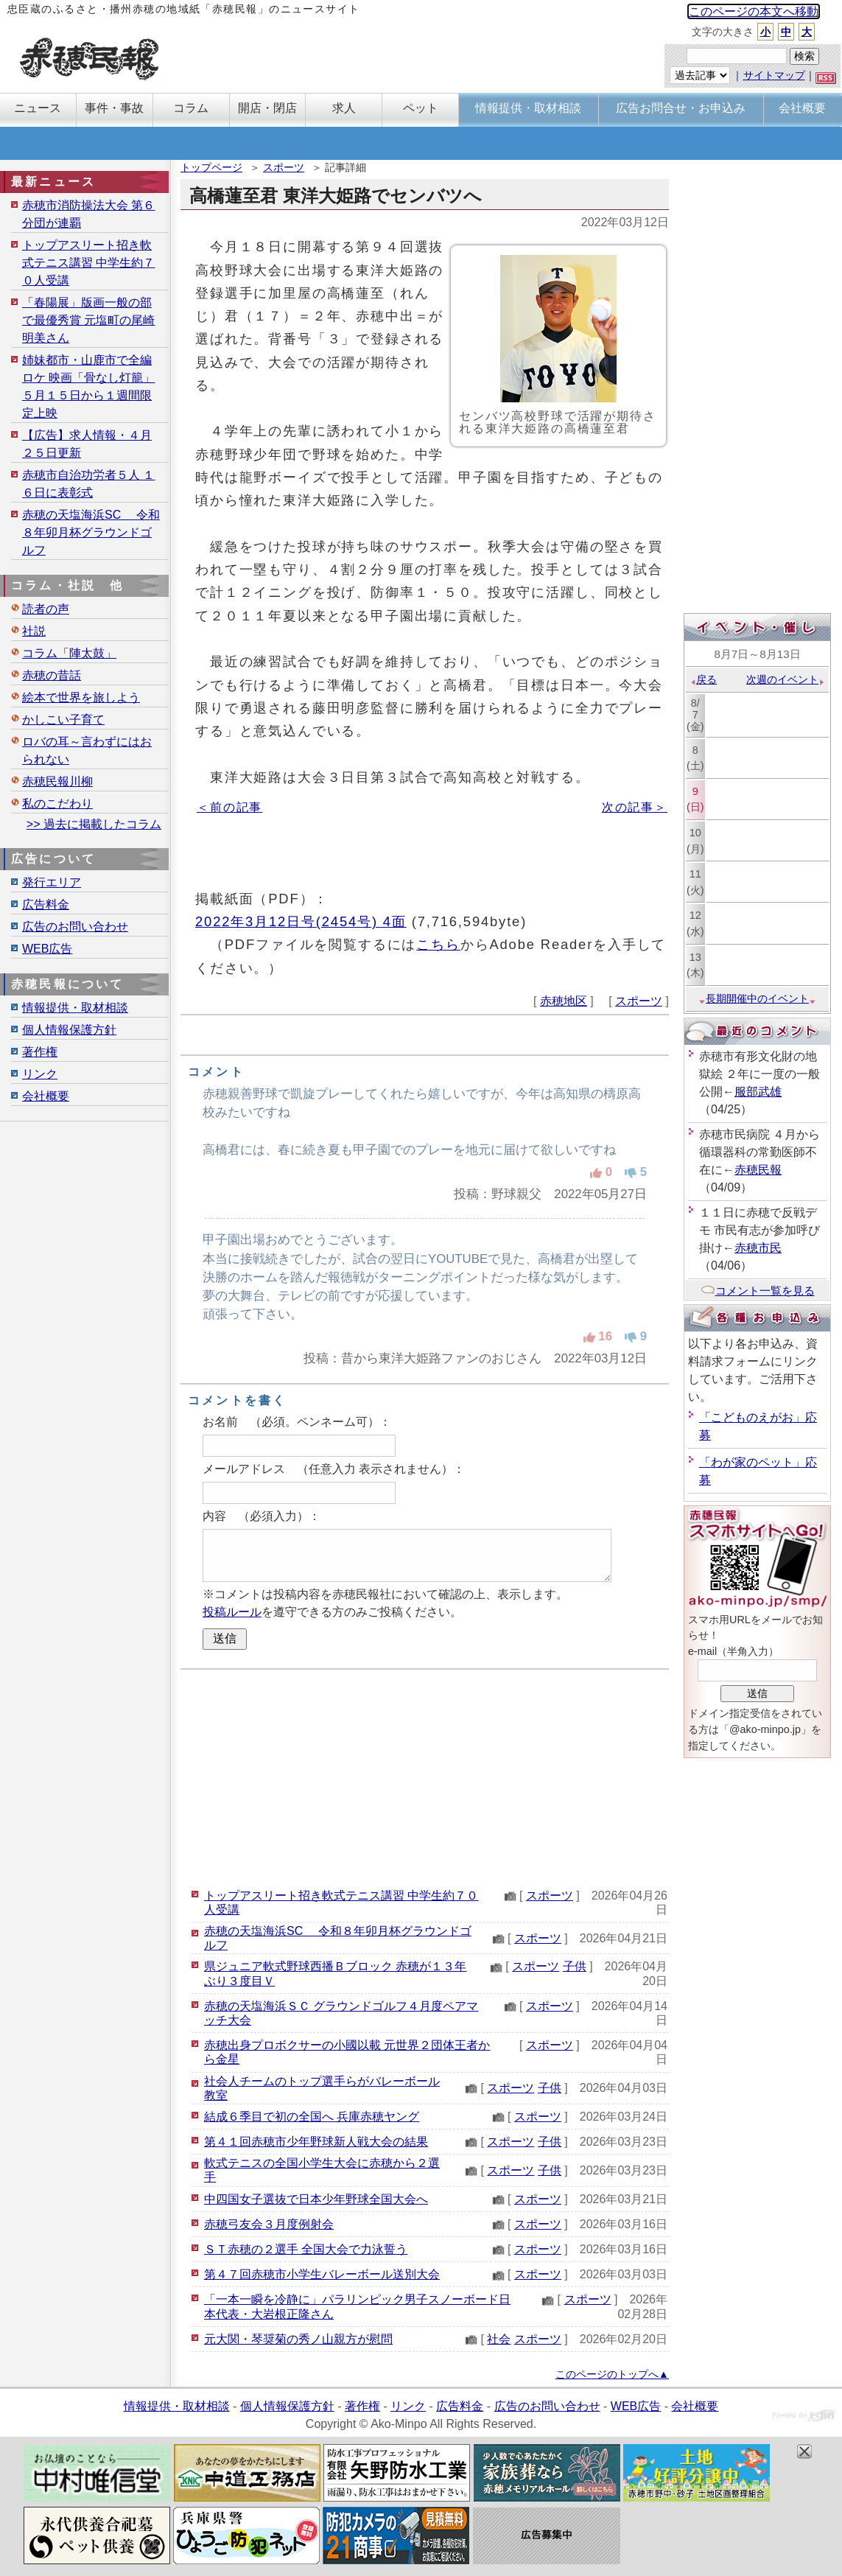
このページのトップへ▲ (612, 2374)
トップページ (211, 167)
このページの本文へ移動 (753, 11)
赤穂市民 (758, 1248)
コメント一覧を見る (758, 1290)
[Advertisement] (424, 1776)
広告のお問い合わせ (75, 926)
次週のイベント (785, 679)
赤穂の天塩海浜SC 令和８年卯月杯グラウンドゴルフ (91, 532)
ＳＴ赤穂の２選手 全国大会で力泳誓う (305, 2249)
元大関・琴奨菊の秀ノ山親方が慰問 (298, 2339)
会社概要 (45, 1096)
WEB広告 (47, 948)
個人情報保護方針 (69, 1029)
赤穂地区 (563, 1001)
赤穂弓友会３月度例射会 (269, 2224)
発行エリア (51, 882)
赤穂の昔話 (51, 675)
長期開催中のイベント (757, 998)
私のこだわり (57, 803)
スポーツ (283, 167)
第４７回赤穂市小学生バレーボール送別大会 (322, 2274)
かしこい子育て (63, 719)
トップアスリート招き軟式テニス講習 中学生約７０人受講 (88, 263)
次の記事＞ (634, 807)
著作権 (39, 1052)
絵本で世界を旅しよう (81, 697)
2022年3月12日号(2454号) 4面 (301, 921)
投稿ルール (232, 1612)
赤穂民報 (758, 1169)
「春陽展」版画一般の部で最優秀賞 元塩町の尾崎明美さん (88, 320)
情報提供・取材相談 (75, 1007)
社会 (499, 2339)
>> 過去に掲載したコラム (94, 824)
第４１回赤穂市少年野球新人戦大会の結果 (316, 2141)
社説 (34, 631)
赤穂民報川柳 (57, 781)
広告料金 (45, 904)
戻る (703, 679)
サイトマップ (774, 75)
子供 (574, 1966)
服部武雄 (758, 1091)
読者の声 (45, 609)
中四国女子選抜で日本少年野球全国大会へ (316, 2199)
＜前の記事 (229, 807)
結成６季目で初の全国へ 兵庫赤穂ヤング (311, 2116)
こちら (438, 944)
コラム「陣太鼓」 (69, 653)
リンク (39, 1074)
